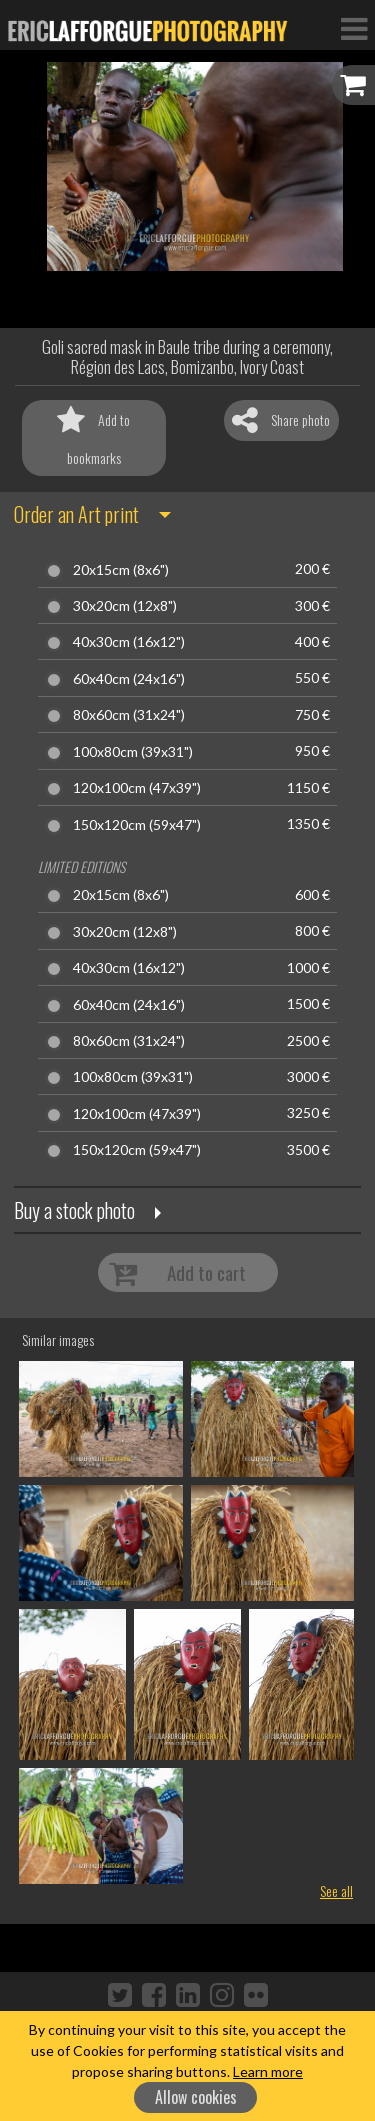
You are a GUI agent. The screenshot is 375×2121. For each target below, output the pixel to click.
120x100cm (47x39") (137, 788)
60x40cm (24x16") (129, 679)
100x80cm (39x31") (133, 752)
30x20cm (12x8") (125, 606)
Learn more (268, 2071)
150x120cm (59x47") (137, 825)
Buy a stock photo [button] (74, 1210)
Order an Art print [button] (76, 514)
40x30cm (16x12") (129, 642)
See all (336, 1890)
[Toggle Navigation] (354, 28)
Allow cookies (196, 2097)
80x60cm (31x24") (129, 715)
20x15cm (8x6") (121, 570)
